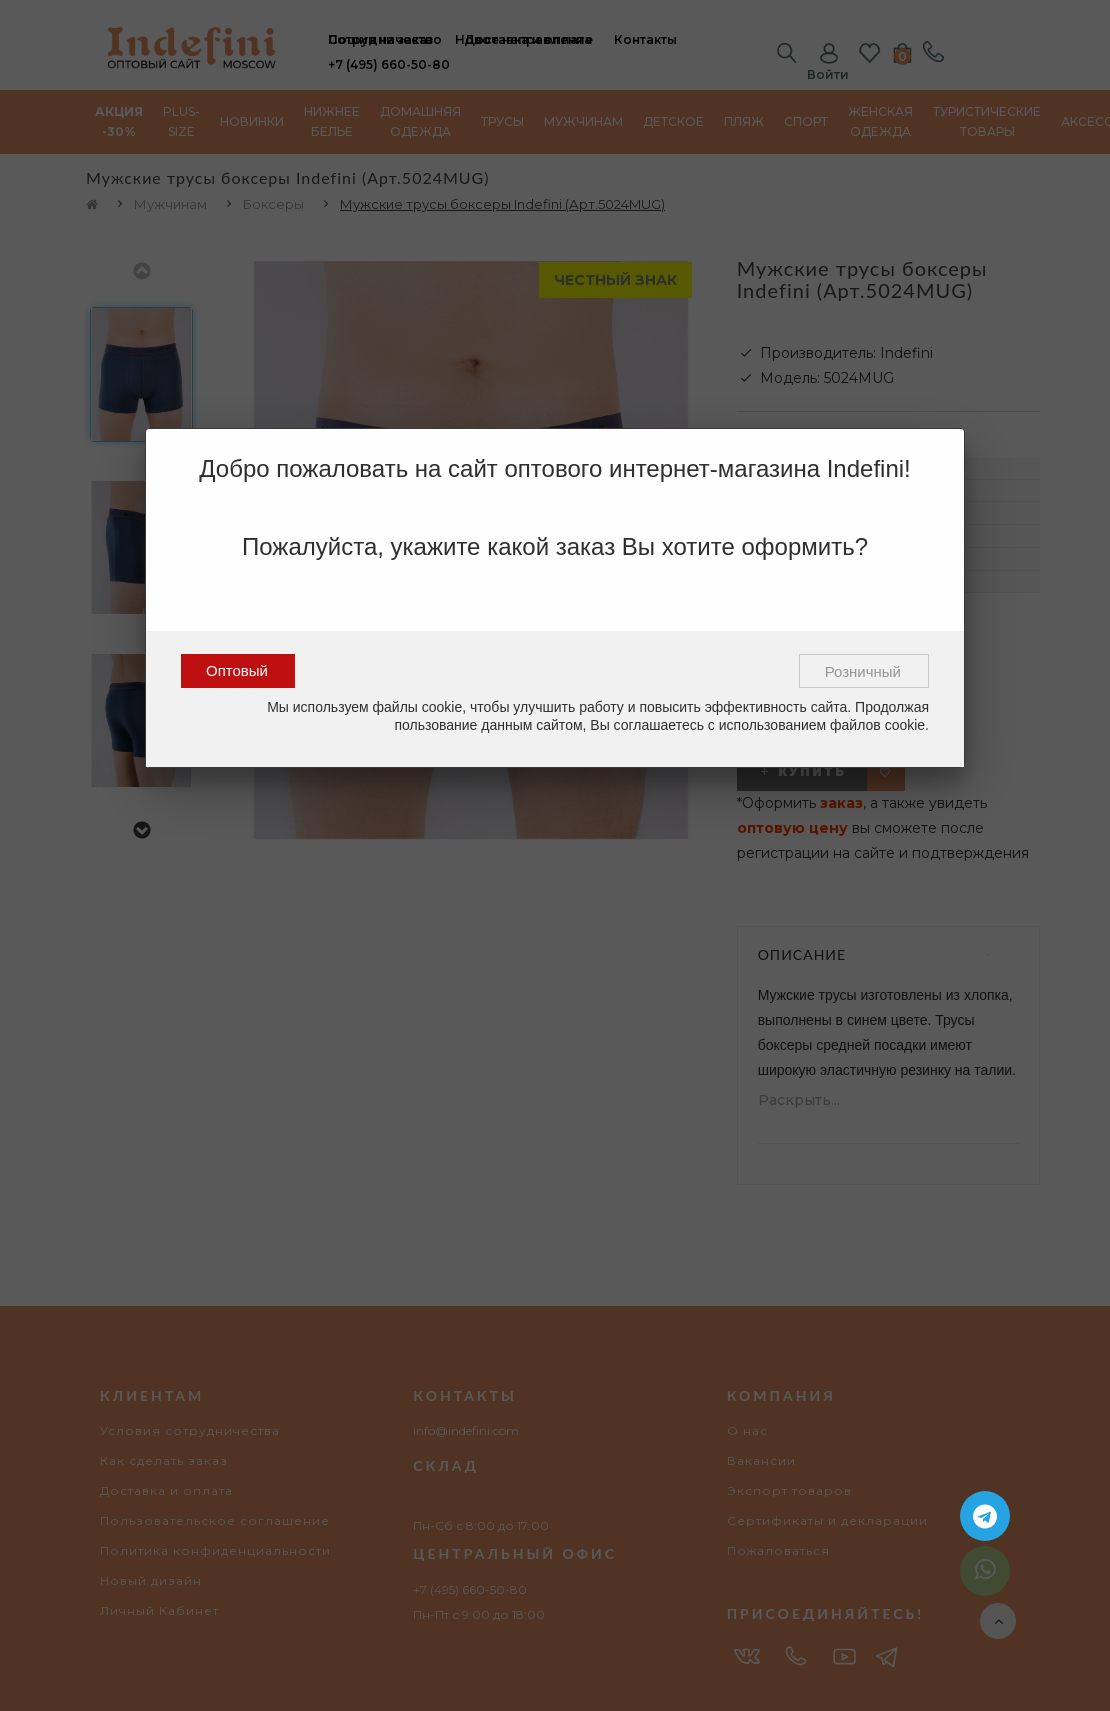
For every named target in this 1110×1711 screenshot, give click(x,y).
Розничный (863, 671)
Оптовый (237, 670)
